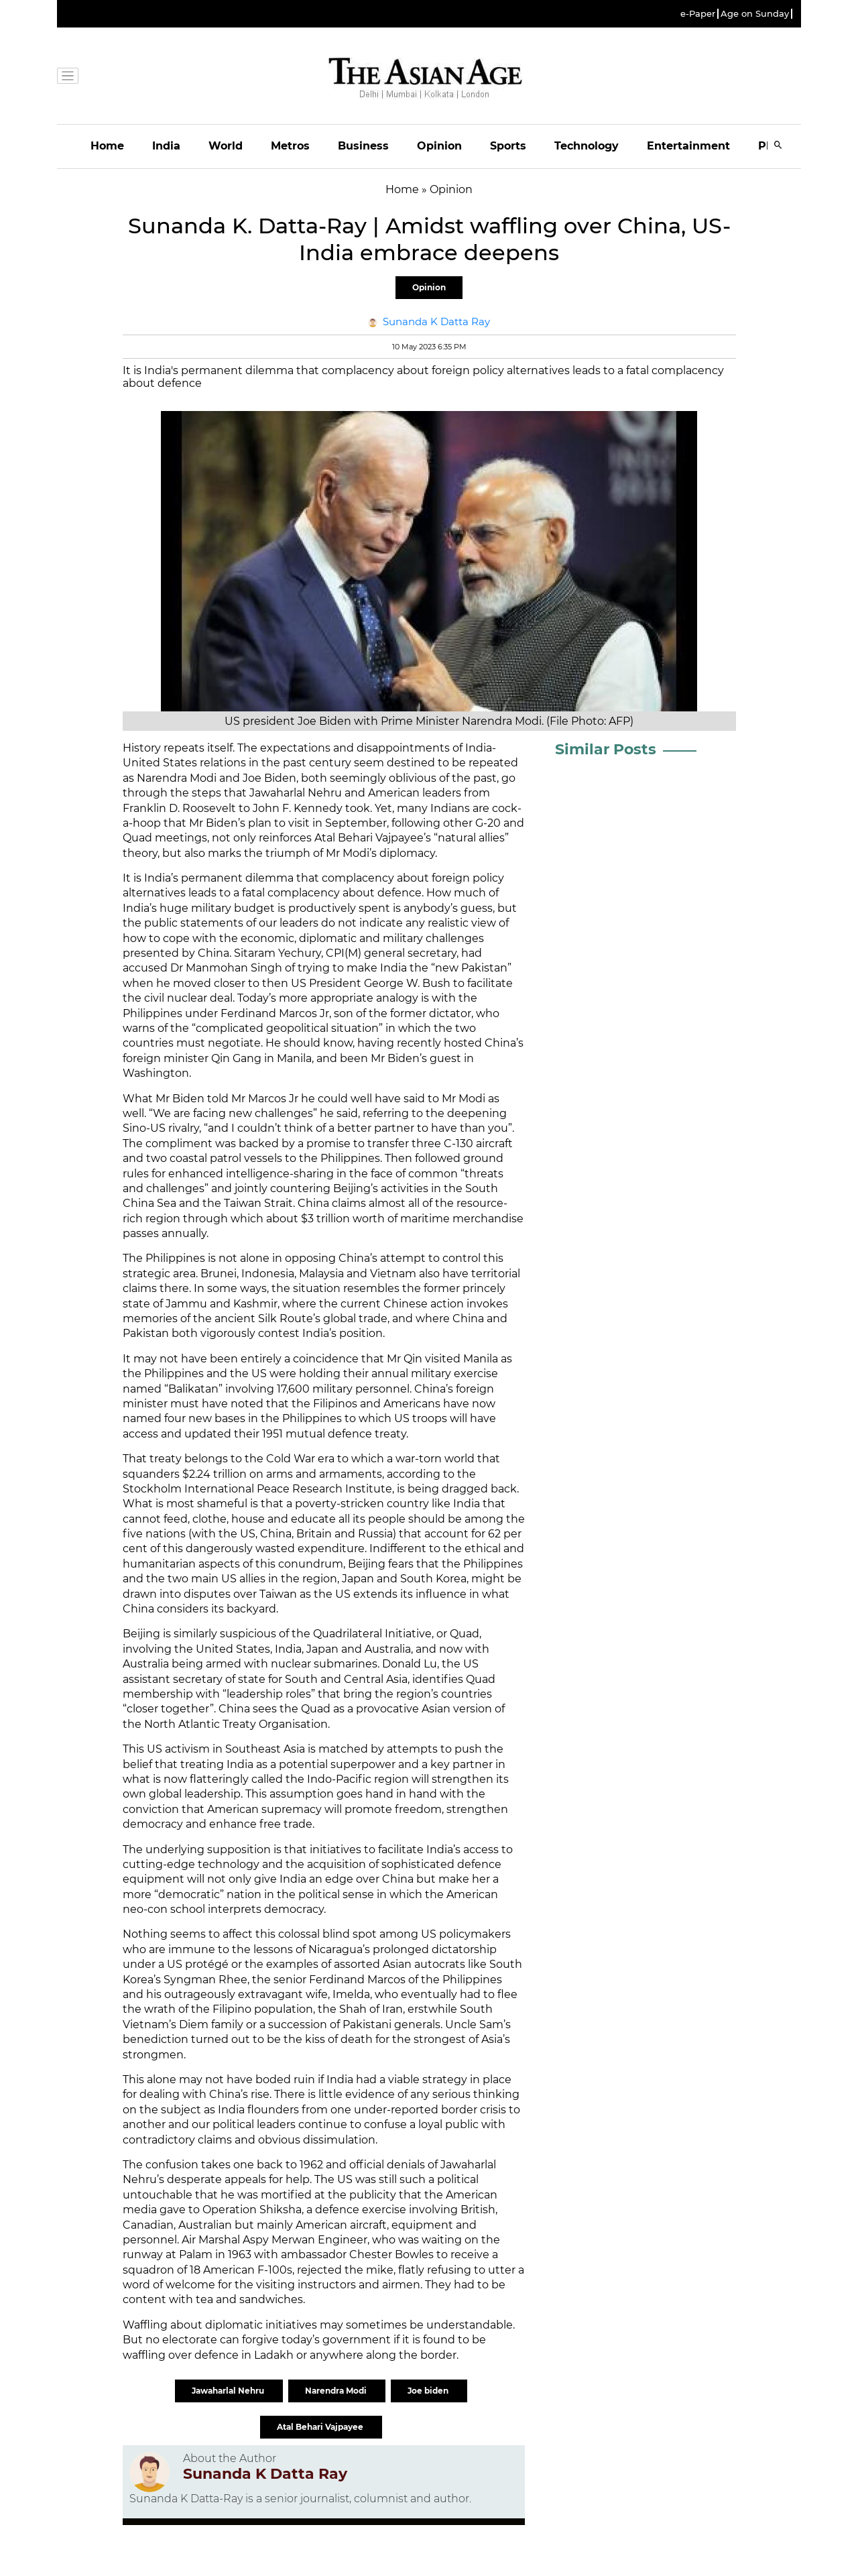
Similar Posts (605, 749)
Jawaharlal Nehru (229, 2391)
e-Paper (697, 14)
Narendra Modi (337, 2391)
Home (107, 145)
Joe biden (429, 2391)
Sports (508, 145)
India (166, 145)
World (225, 145)
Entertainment (688, 145)
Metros (290, 145)
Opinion (439, 145)
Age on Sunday (755, 14)
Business (363, 145)
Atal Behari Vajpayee (321, 2427)
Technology (586, 145)
